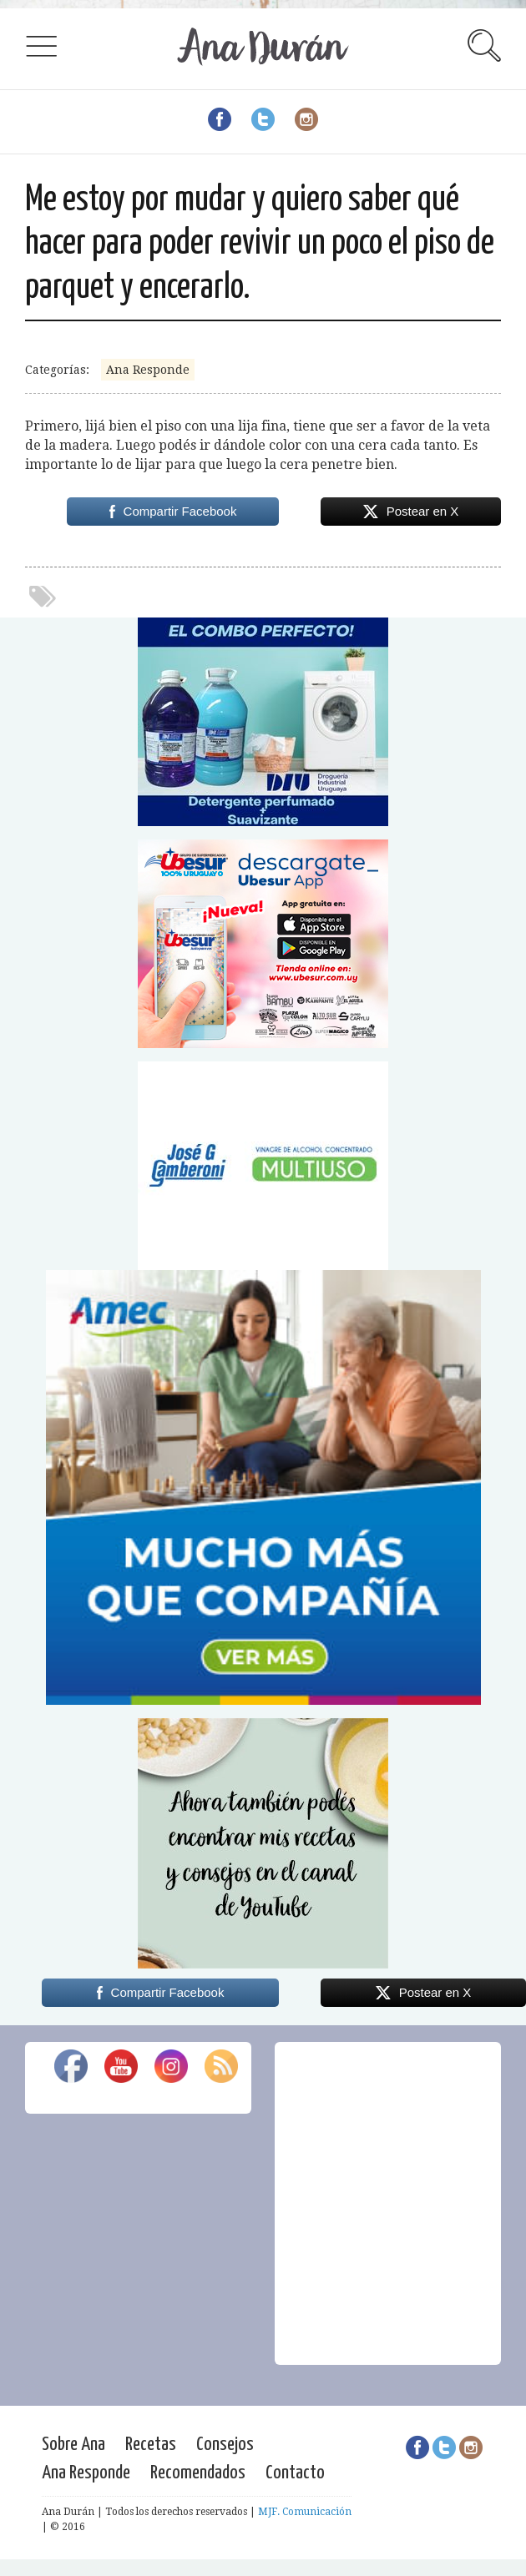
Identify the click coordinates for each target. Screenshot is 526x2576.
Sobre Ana (73, 2444)
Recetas (150, 2444)
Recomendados (197, 2473)
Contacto (295, 2473)
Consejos (225, 2444)
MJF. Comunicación (305, 2512)
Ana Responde (148, 369)
